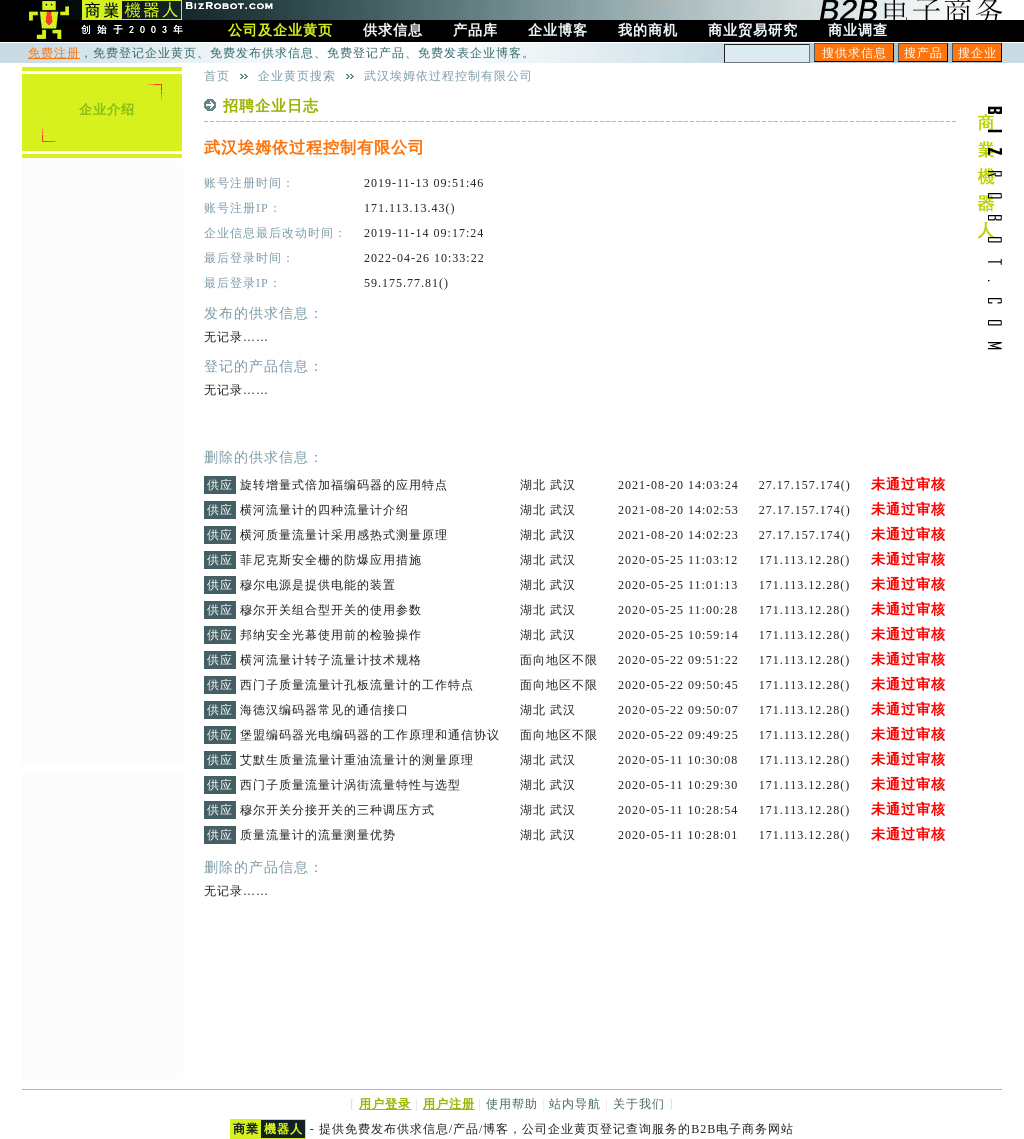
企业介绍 (107, 109)
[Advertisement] (102, 461)
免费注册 (54, 53)
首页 (217, 76)
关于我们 (639, 1104)
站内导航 (575, 1104)
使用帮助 (512, 1104)
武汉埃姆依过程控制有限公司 (448, 76)
